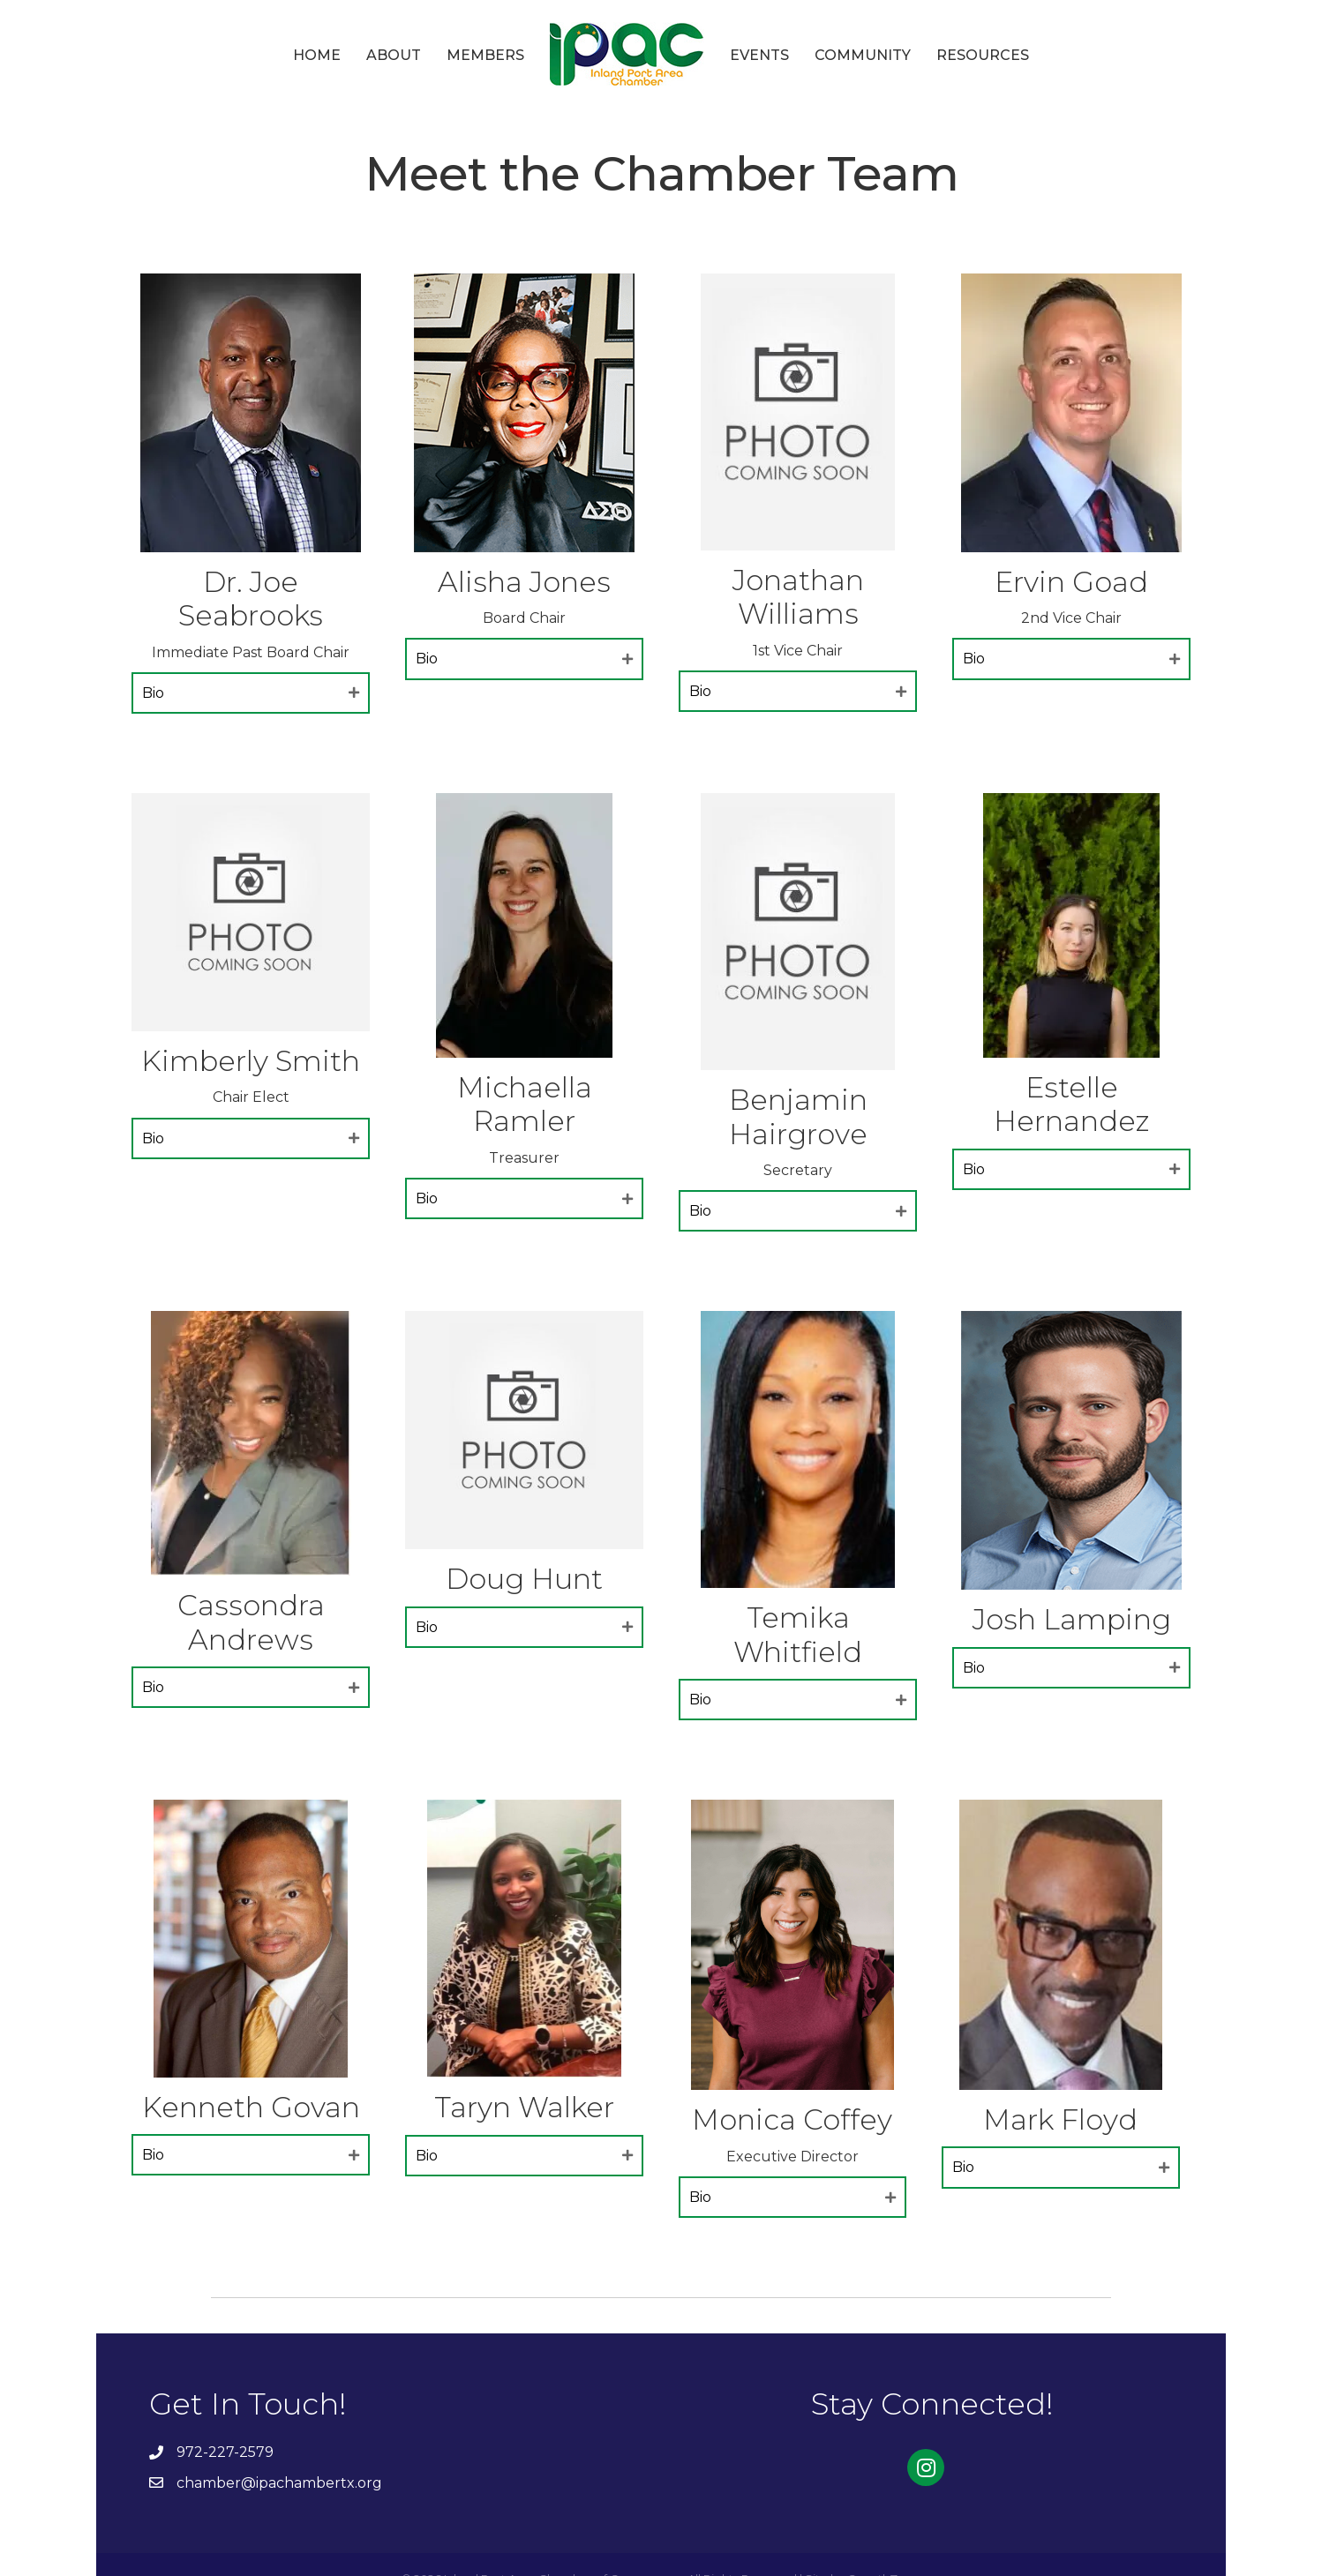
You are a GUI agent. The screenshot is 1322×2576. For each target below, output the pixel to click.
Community (863, 55)
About (393, 55)
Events (759, 55)
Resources (982, 55)
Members (485, 55)
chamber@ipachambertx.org (279, 2483)
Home (317, 55)
